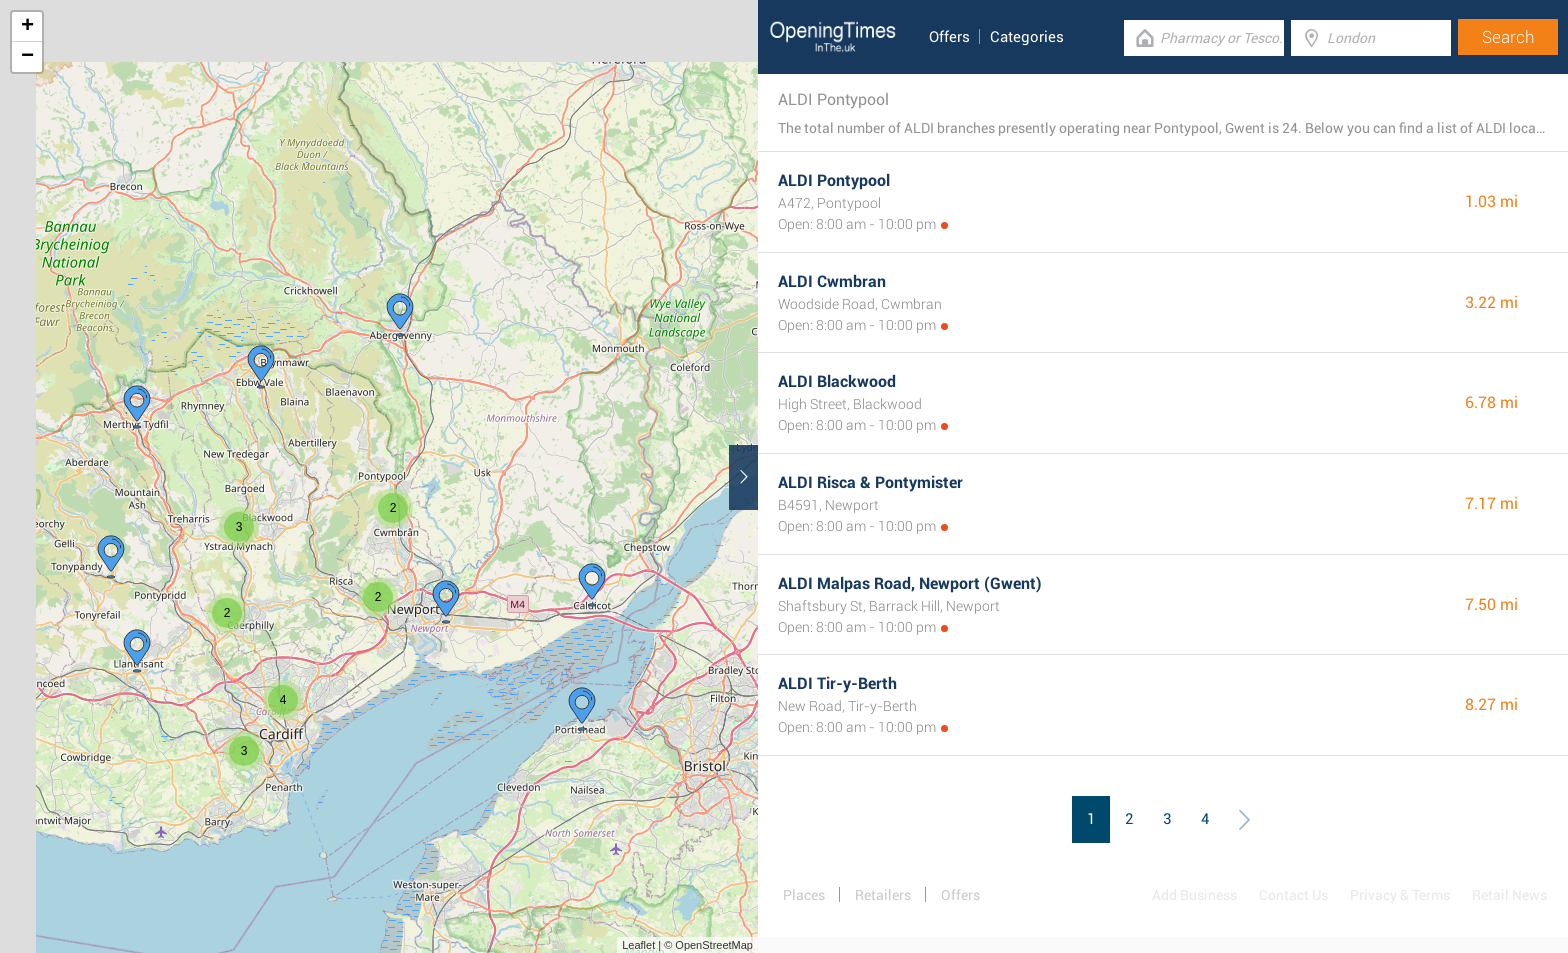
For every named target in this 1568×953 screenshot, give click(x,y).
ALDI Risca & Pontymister (870, 482)
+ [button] (27, 27)
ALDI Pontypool (834, 180)
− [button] (27, 57)
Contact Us (1293, 895)
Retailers (883, 895)
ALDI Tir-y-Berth (837, 683)
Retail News (1509, 895)
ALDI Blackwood (837, 381)
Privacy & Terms (1400, 895)
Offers (949, 37)
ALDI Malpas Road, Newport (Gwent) (910, 583)
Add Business (1194, 895)
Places (804, 895)
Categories (1027, 37)
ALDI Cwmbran (832, 281)
